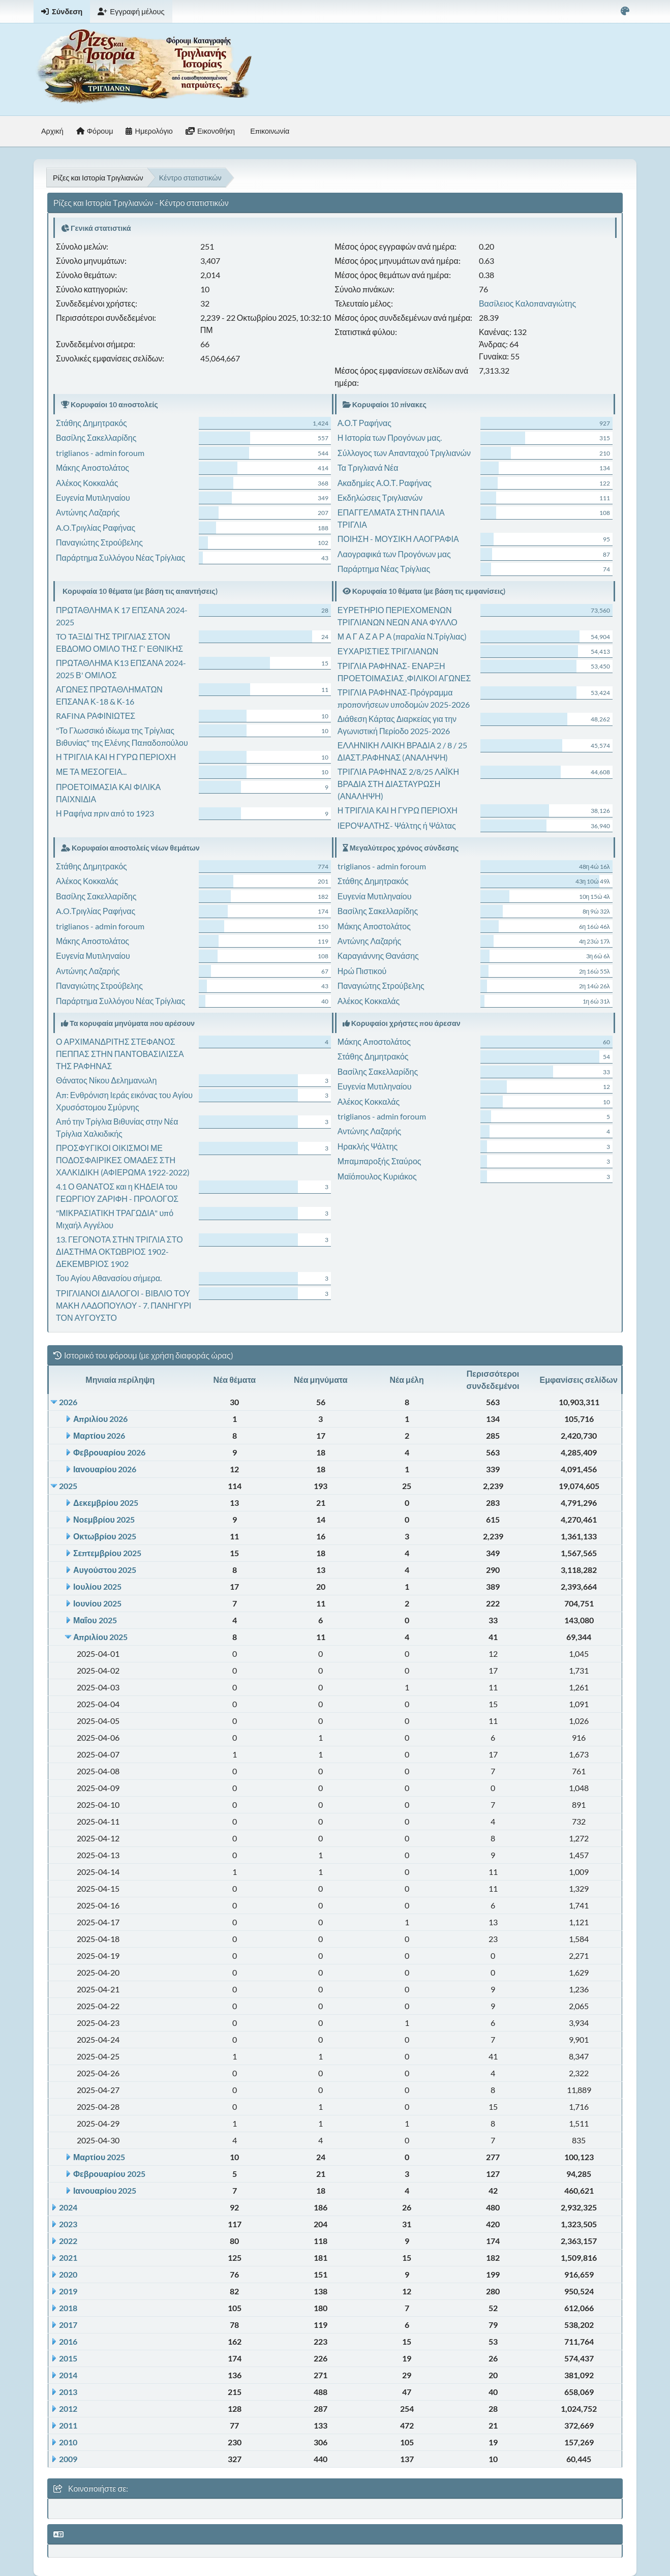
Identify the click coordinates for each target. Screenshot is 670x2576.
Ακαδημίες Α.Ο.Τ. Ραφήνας (385, 483)
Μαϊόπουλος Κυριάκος (377, 1176)
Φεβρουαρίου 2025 (109, 2173)
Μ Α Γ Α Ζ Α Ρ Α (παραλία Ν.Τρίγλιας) (402, 636)
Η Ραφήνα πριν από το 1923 (105, 813)
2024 (68, 2207)
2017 (68, 2324)
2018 (68, 2308)
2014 (68, 2375)
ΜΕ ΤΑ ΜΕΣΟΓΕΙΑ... (91, 771)
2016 (68, 2341)
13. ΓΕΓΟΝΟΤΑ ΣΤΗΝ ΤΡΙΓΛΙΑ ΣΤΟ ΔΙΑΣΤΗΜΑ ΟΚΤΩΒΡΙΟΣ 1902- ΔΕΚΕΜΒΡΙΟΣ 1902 (119, 1251)
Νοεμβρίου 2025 (104, 1519)
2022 (68, 2241)
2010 (68, 2442)
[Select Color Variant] (625, 11)
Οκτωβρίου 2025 (104, 1536)
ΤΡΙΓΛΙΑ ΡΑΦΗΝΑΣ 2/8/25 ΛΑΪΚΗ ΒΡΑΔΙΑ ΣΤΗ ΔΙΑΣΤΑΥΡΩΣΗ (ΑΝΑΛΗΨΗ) (398, 784)
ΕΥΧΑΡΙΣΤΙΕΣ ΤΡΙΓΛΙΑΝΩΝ (388, 651)
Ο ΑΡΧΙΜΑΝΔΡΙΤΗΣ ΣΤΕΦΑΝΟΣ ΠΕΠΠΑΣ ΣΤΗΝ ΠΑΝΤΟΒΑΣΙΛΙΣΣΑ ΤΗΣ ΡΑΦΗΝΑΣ (120, 1054)
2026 (68, 1402)
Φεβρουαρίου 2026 (109, 1452)
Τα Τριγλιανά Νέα (368, 467)
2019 (68, 2291)
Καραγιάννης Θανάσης (378, 955)
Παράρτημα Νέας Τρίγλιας (384, 568)
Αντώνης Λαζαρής (87, 512)
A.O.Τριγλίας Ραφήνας (95, 527)
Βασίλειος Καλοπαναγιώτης (527, 303)
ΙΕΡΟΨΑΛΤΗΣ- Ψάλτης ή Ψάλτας (397, 825)
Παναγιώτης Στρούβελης (99, 542)
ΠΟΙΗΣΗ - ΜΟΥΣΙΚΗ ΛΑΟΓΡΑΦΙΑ (398, 538)
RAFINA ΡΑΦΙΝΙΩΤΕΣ (95, 715)
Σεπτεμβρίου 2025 (107, 1553)
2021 (68, 2257)
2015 (68, 2358)
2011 (68, 2425)
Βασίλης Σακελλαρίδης (96, 437)
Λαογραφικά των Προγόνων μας (394, 554)
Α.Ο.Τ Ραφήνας (364, 423)
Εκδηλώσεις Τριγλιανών (380, 497)
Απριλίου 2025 (100, 1637)
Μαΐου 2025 (95, 1620)
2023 (68, 2224)
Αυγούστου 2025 (105, 1569)
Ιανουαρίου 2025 (105, 2190)
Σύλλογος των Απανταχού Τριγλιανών (404, 453)
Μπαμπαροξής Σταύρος (379, 1161)
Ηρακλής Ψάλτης (368, 1146)
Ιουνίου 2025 (97, 1603)
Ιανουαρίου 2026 (105, 1469)
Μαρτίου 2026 (99, 1435)
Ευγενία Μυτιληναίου (93, 497)
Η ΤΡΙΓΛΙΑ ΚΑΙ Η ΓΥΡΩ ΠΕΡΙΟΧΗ (116, 757)
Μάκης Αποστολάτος (92, 467)
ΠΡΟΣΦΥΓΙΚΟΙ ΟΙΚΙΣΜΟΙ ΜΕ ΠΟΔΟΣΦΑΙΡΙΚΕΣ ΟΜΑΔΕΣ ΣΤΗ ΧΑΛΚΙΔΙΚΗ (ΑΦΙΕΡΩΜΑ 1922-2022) (123, 1160)
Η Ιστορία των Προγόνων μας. (390, 437)
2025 (68, 1486)
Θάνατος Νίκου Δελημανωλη (106, 1080)
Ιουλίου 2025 (97, 1586)
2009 (68, 2459)
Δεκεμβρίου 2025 (105, 1502)
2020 (68, 2274)
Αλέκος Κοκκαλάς (87, 483)
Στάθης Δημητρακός (91, 423)
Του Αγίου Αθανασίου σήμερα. (109, 1278)
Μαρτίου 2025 (99, 2157)
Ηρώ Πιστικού (362, 971)
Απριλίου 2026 (100, 1418)
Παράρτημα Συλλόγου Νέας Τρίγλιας (120, 557)
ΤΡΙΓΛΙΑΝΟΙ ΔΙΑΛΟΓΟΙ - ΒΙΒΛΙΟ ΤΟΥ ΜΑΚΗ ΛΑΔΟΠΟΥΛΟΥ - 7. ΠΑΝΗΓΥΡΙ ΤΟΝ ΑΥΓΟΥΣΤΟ (123, 1305)
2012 (68, 2408)
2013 (68, 2392)
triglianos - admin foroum (100, 453)
